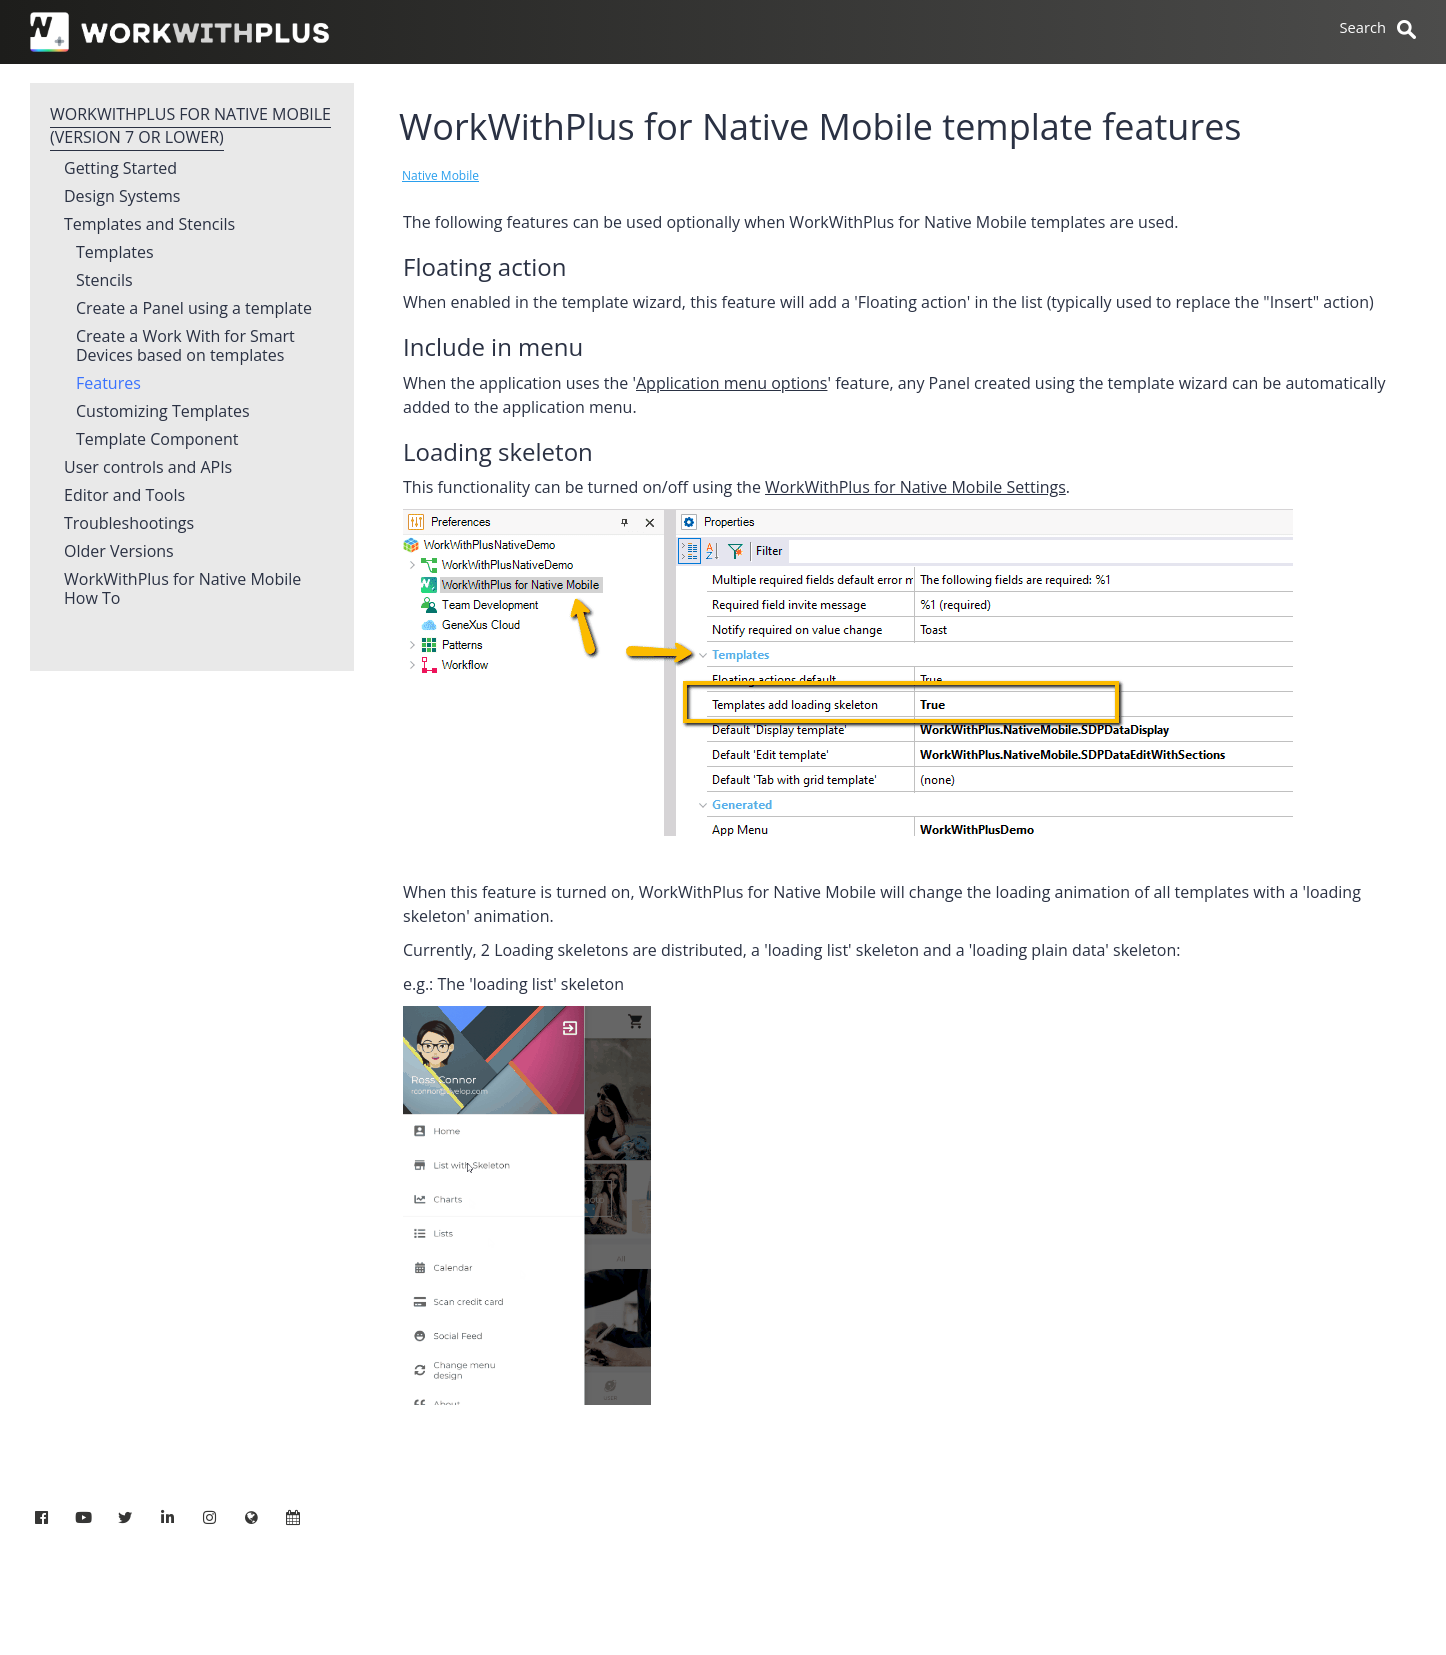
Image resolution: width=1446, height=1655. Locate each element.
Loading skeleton (498, 451)
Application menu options (731, 383)
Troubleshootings (129, 524)
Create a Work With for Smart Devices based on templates (185, 346)
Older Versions (119, 552)
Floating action (484, 266)
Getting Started (120, 169)
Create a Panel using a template (194, 309)
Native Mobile (440, 175)
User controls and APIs (148, 468)
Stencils (104, 281)
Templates (115, 253)
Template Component (157, 440)
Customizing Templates (163, 412)
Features (108, 384)
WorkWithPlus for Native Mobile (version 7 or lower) (190, 125)
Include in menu (493, 346)
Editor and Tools (124, 496)
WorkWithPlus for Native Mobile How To (182, 589)
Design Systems (122, 197)
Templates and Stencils (149, 225)
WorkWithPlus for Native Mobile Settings (915, 487)
